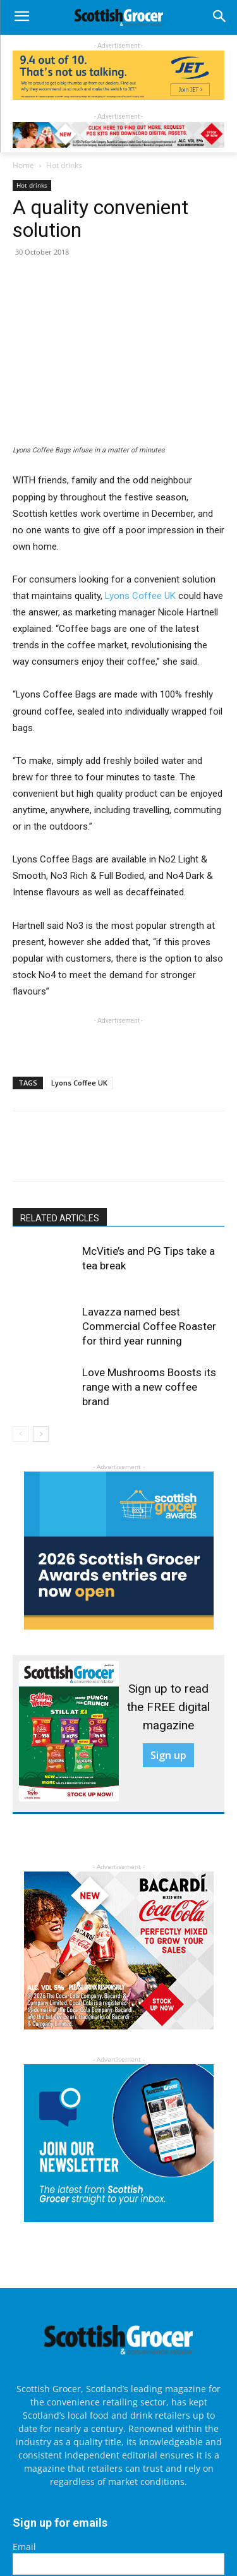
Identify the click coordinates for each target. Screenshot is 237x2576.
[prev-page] (20, 1434)
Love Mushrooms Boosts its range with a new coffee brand (149, 1387)
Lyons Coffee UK (140, 596)
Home (23, 165)
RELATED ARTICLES (59, 1218)
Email (24, 2547)
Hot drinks (64, 165)
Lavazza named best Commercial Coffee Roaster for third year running (149, 1326)
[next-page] (41, 1434)
